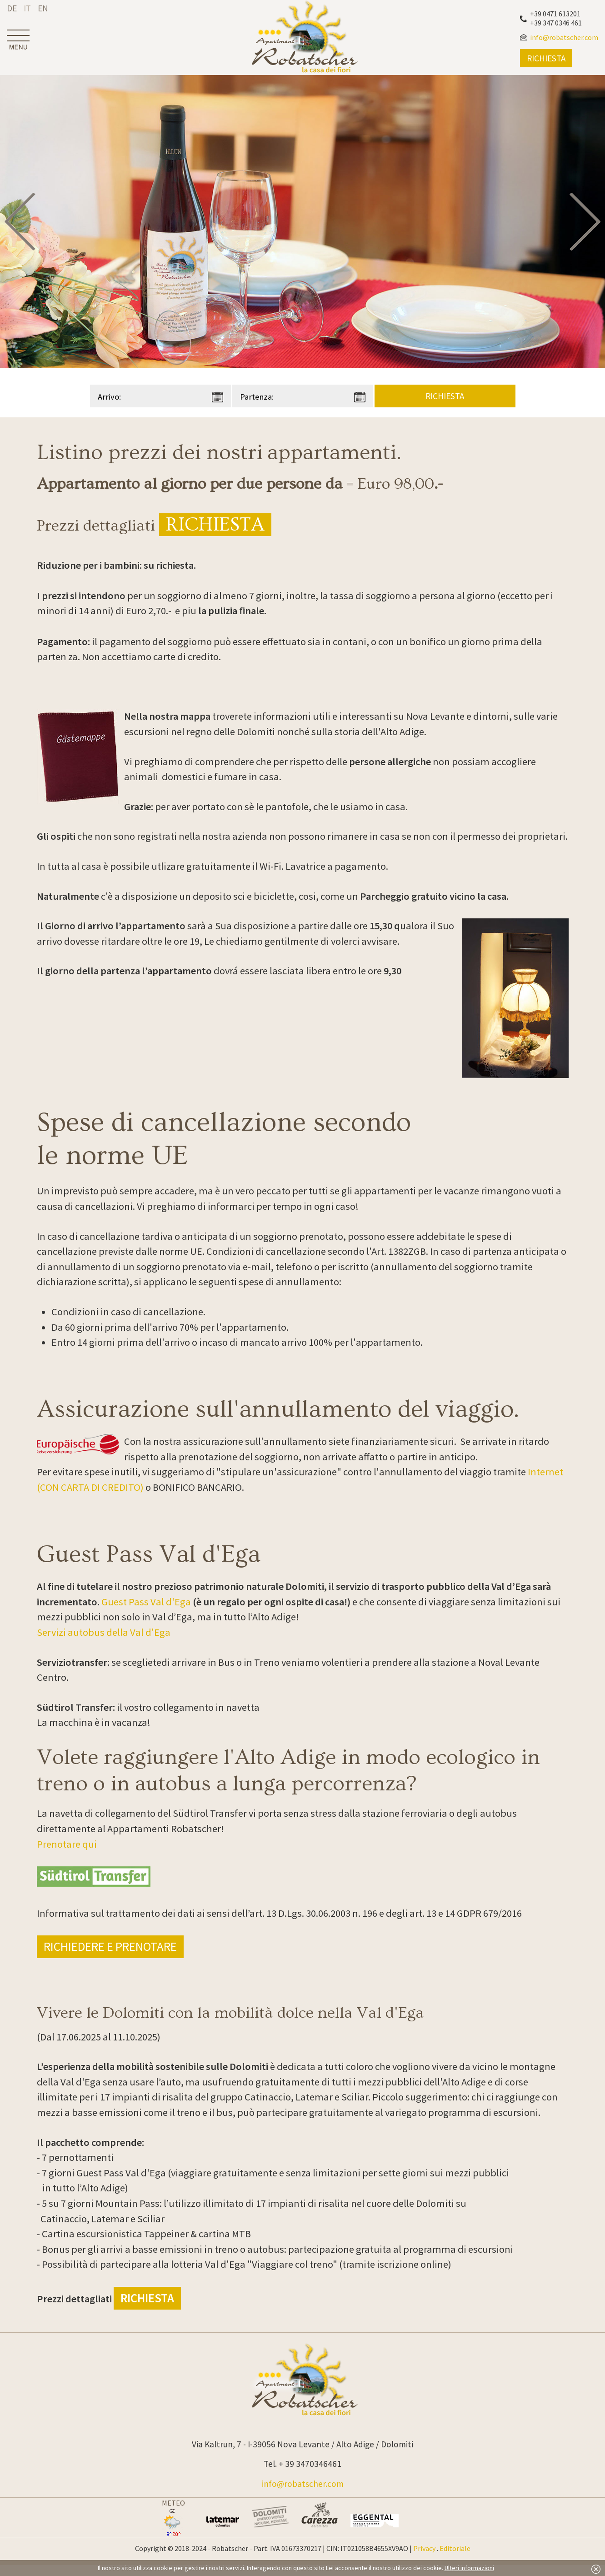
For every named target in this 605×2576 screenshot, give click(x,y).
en (43, 8)
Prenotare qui (67, 1844)
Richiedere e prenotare (110, 1946)
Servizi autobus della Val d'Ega (103, 1632)
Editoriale (455, 2548)
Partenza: (257, 396)
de (12, 8)
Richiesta (215, 525)
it (27, 8)
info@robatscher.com (303, 2483)
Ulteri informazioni (469, 2568)
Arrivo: (109, 396)
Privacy (424, 2548)
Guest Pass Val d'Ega (146, 1601)
